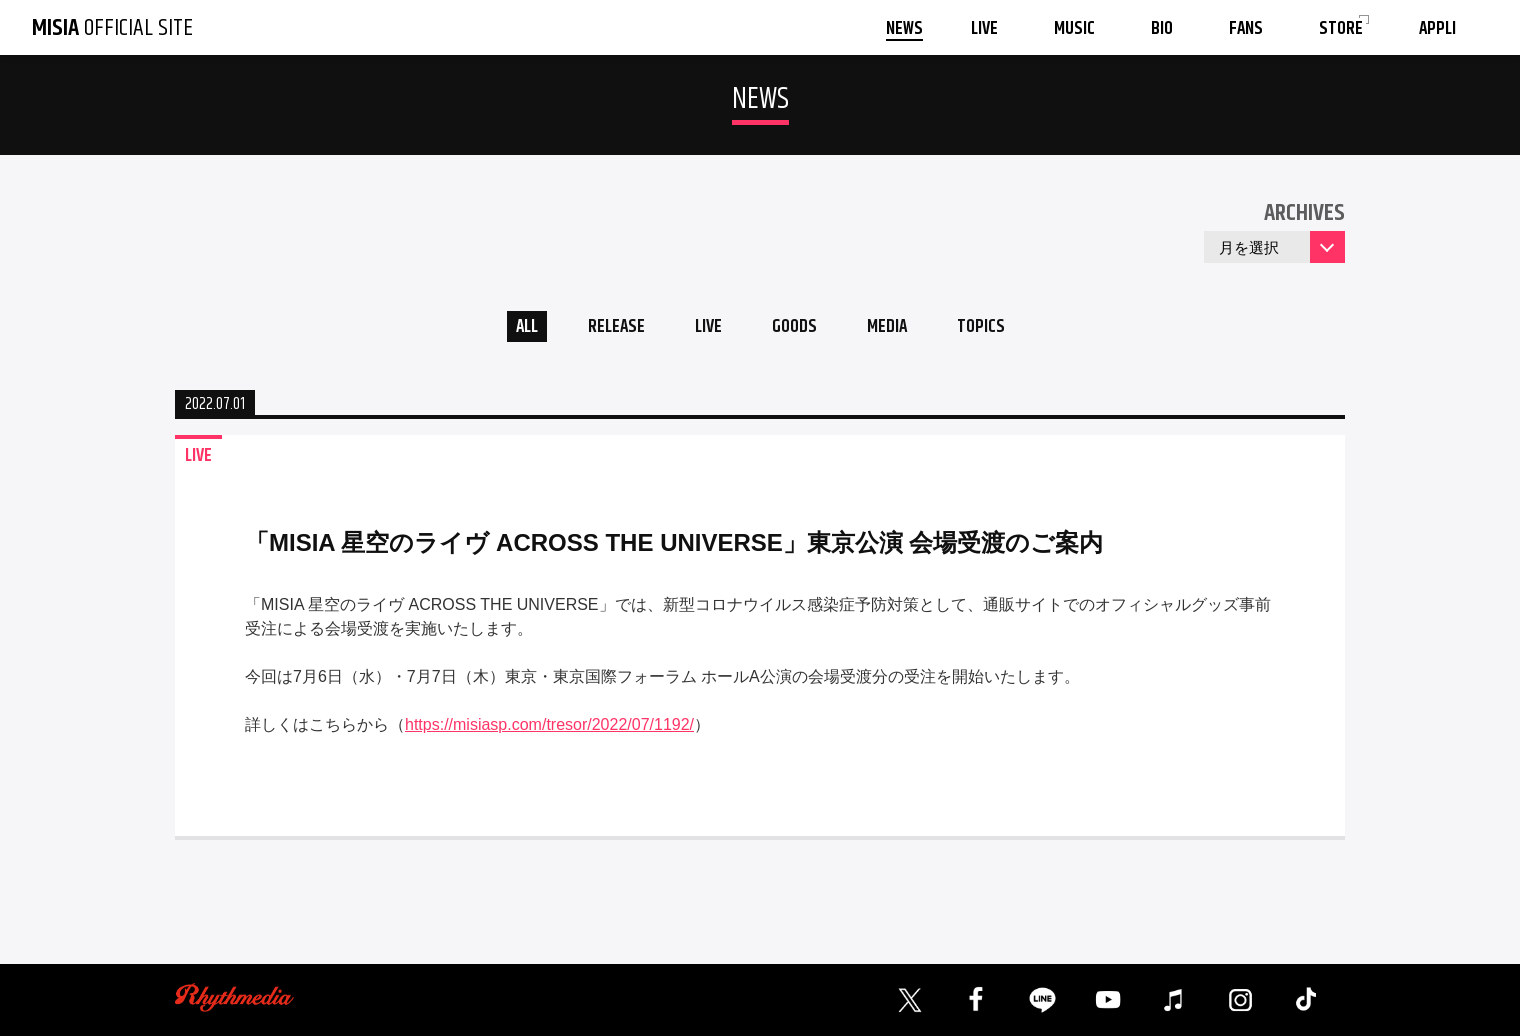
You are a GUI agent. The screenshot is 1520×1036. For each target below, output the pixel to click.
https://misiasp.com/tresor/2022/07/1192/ (549, 727)
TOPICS (992, 328)
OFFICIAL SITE (112, 28)
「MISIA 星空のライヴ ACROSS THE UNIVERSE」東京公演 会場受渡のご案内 (674, 545)
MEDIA (893, 328)
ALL (515, 328)
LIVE (705, 328)
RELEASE (609, 328)
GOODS (796, 328)
